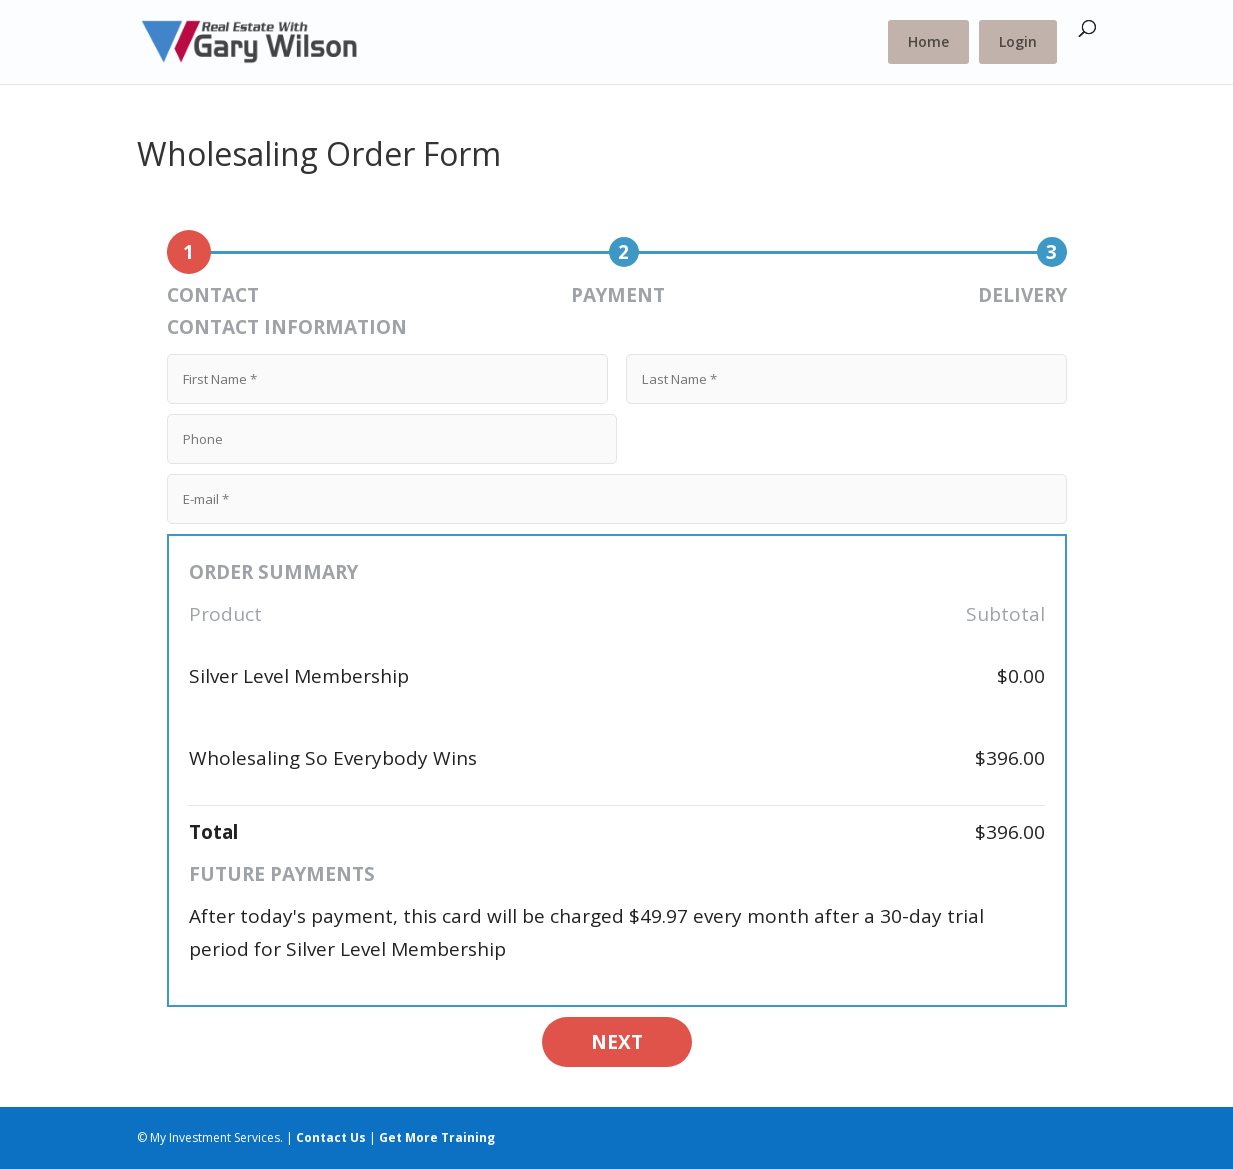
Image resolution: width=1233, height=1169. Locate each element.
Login (1018, 41)
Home (928, 41)
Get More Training (437, 1137)
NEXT (617, 1042)
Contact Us (331, 1137)
